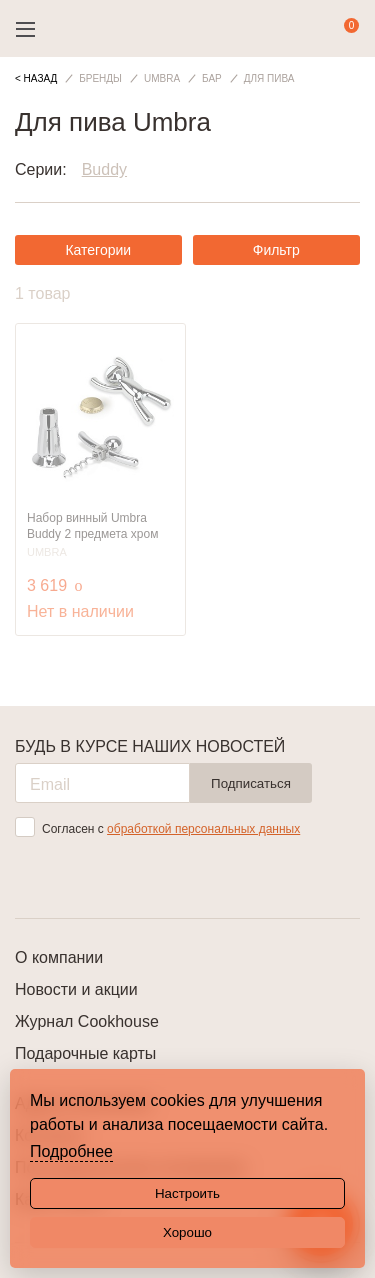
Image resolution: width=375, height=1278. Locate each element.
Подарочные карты (85, 1053)
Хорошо (187, 1232)
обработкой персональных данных (203, 829)
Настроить (187, 1193)
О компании (59, 957)
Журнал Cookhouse (87, 1021)
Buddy (104, 169)
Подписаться (251, 783)
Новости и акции (76, 989)
